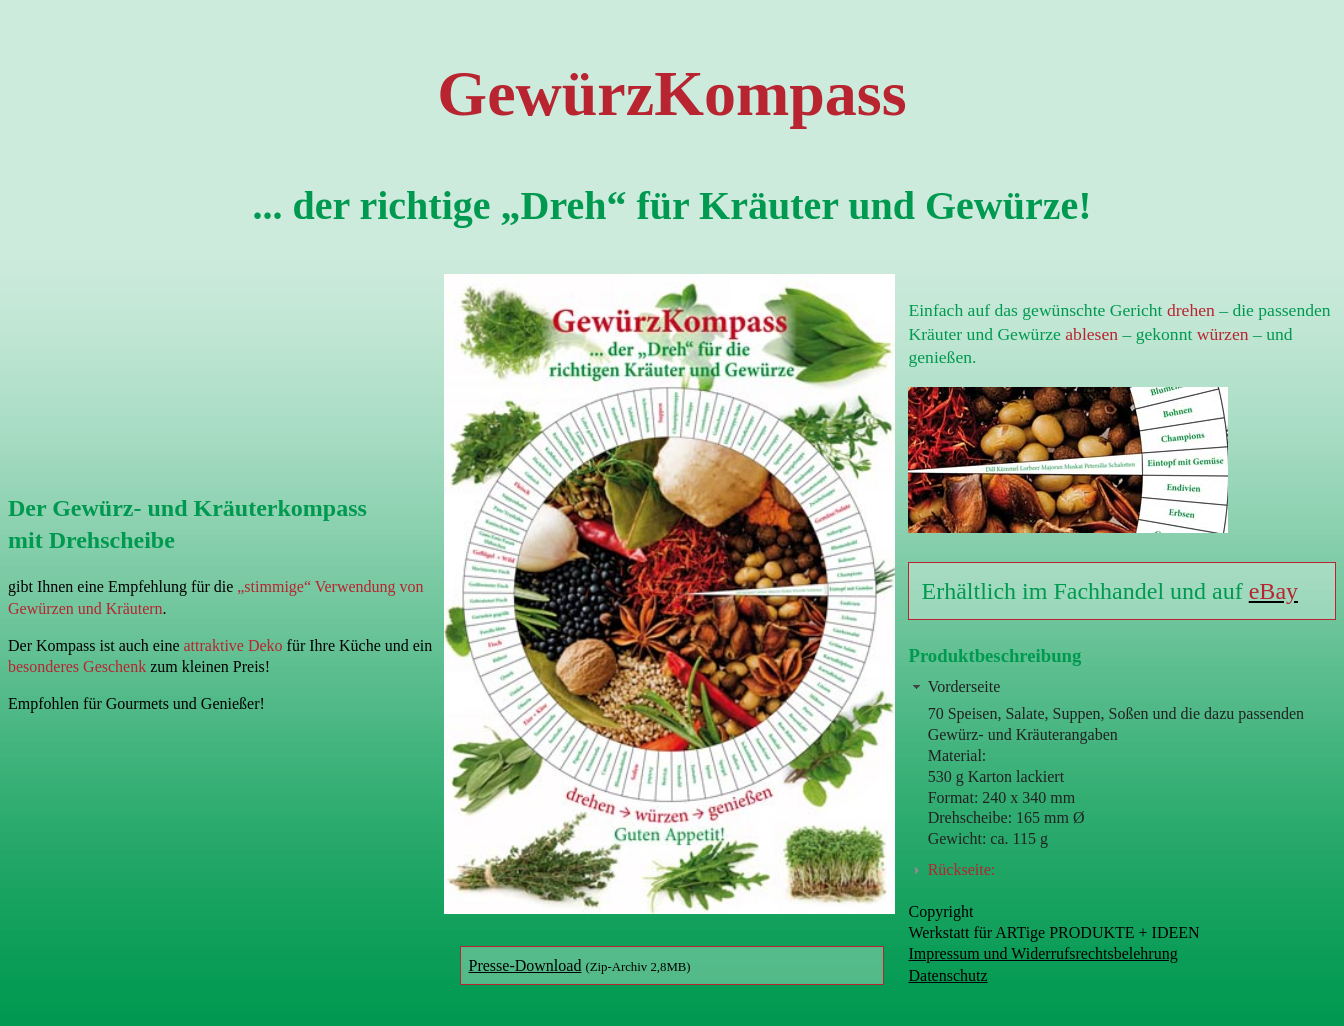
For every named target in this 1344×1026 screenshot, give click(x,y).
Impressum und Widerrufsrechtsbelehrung (1042, 953)
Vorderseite (964, 686)
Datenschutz (947, 975)
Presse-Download (525, 965)
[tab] (1122, 686)
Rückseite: (962, 869)
